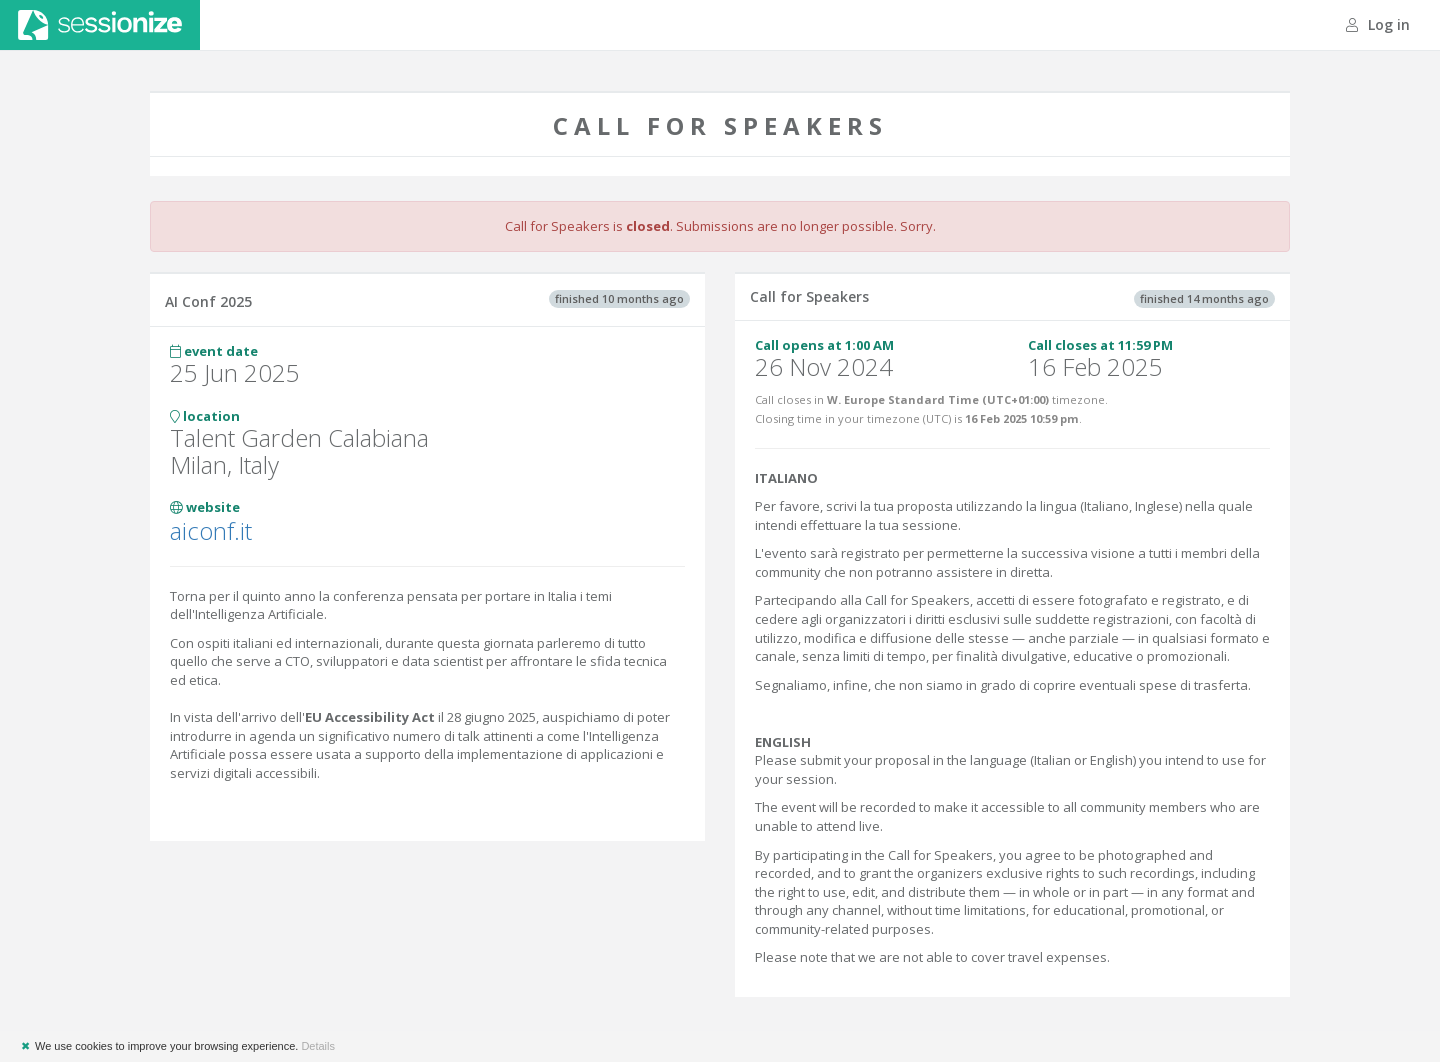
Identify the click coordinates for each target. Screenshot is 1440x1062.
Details (318, 1046)
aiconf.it (211, 530)
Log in (1378, 24)
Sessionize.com (100, 25)
